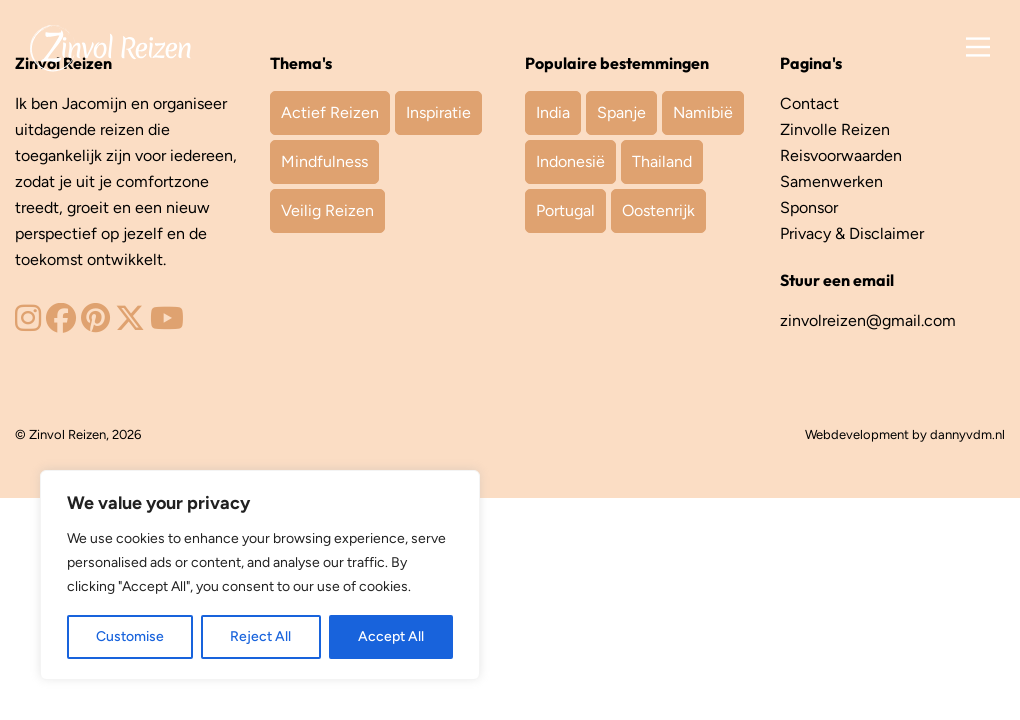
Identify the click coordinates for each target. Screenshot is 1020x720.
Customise (130, 636)
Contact (809, 103)
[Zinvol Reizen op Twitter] (130, 323)
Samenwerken (831, 181)
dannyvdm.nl (967, 434)
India (553, 112)
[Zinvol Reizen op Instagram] (28, 323)
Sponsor (809, 207)
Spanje (621, 112)
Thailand (662, 161)
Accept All (391, 636)
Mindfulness (324, 161)
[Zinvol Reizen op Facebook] (61, 323)
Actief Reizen (330, 112)
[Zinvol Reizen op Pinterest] (95, 323)
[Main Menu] (977, 47)
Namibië (703, 112)
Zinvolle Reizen (835, 129)
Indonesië (570, 161)
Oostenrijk (658, 210)
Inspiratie (438, 112)
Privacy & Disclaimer (852, 233)
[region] (260, 575)
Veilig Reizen (327, 210)
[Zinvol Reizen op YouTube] (167, 323)
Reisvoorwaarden (841, 155)
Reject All (260, 636)
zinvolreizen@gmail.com (868, 320)
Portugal (565, 210)
